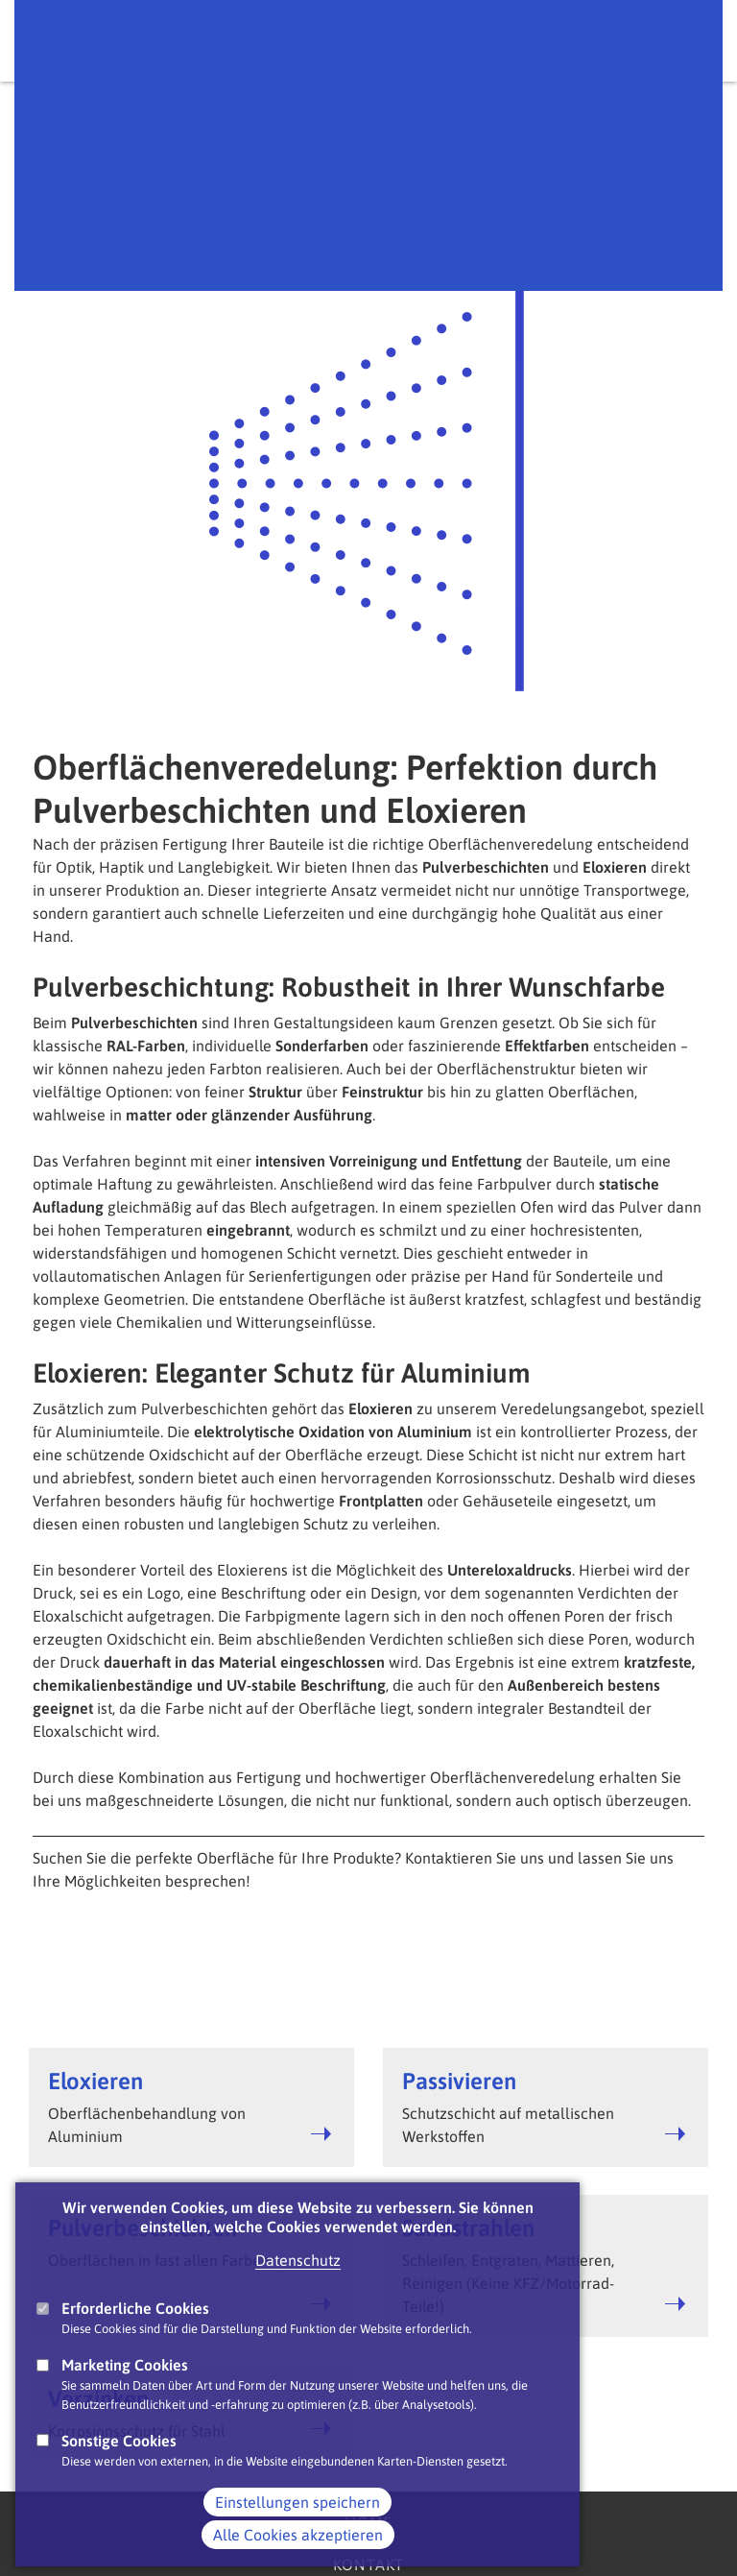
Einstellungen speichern (297, 2533)
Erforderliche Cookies (135, 2339)
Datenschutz (298, 2291)
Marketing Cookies (124, 2396)
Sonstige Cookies (119, 2471)
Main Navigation (688, 41)
